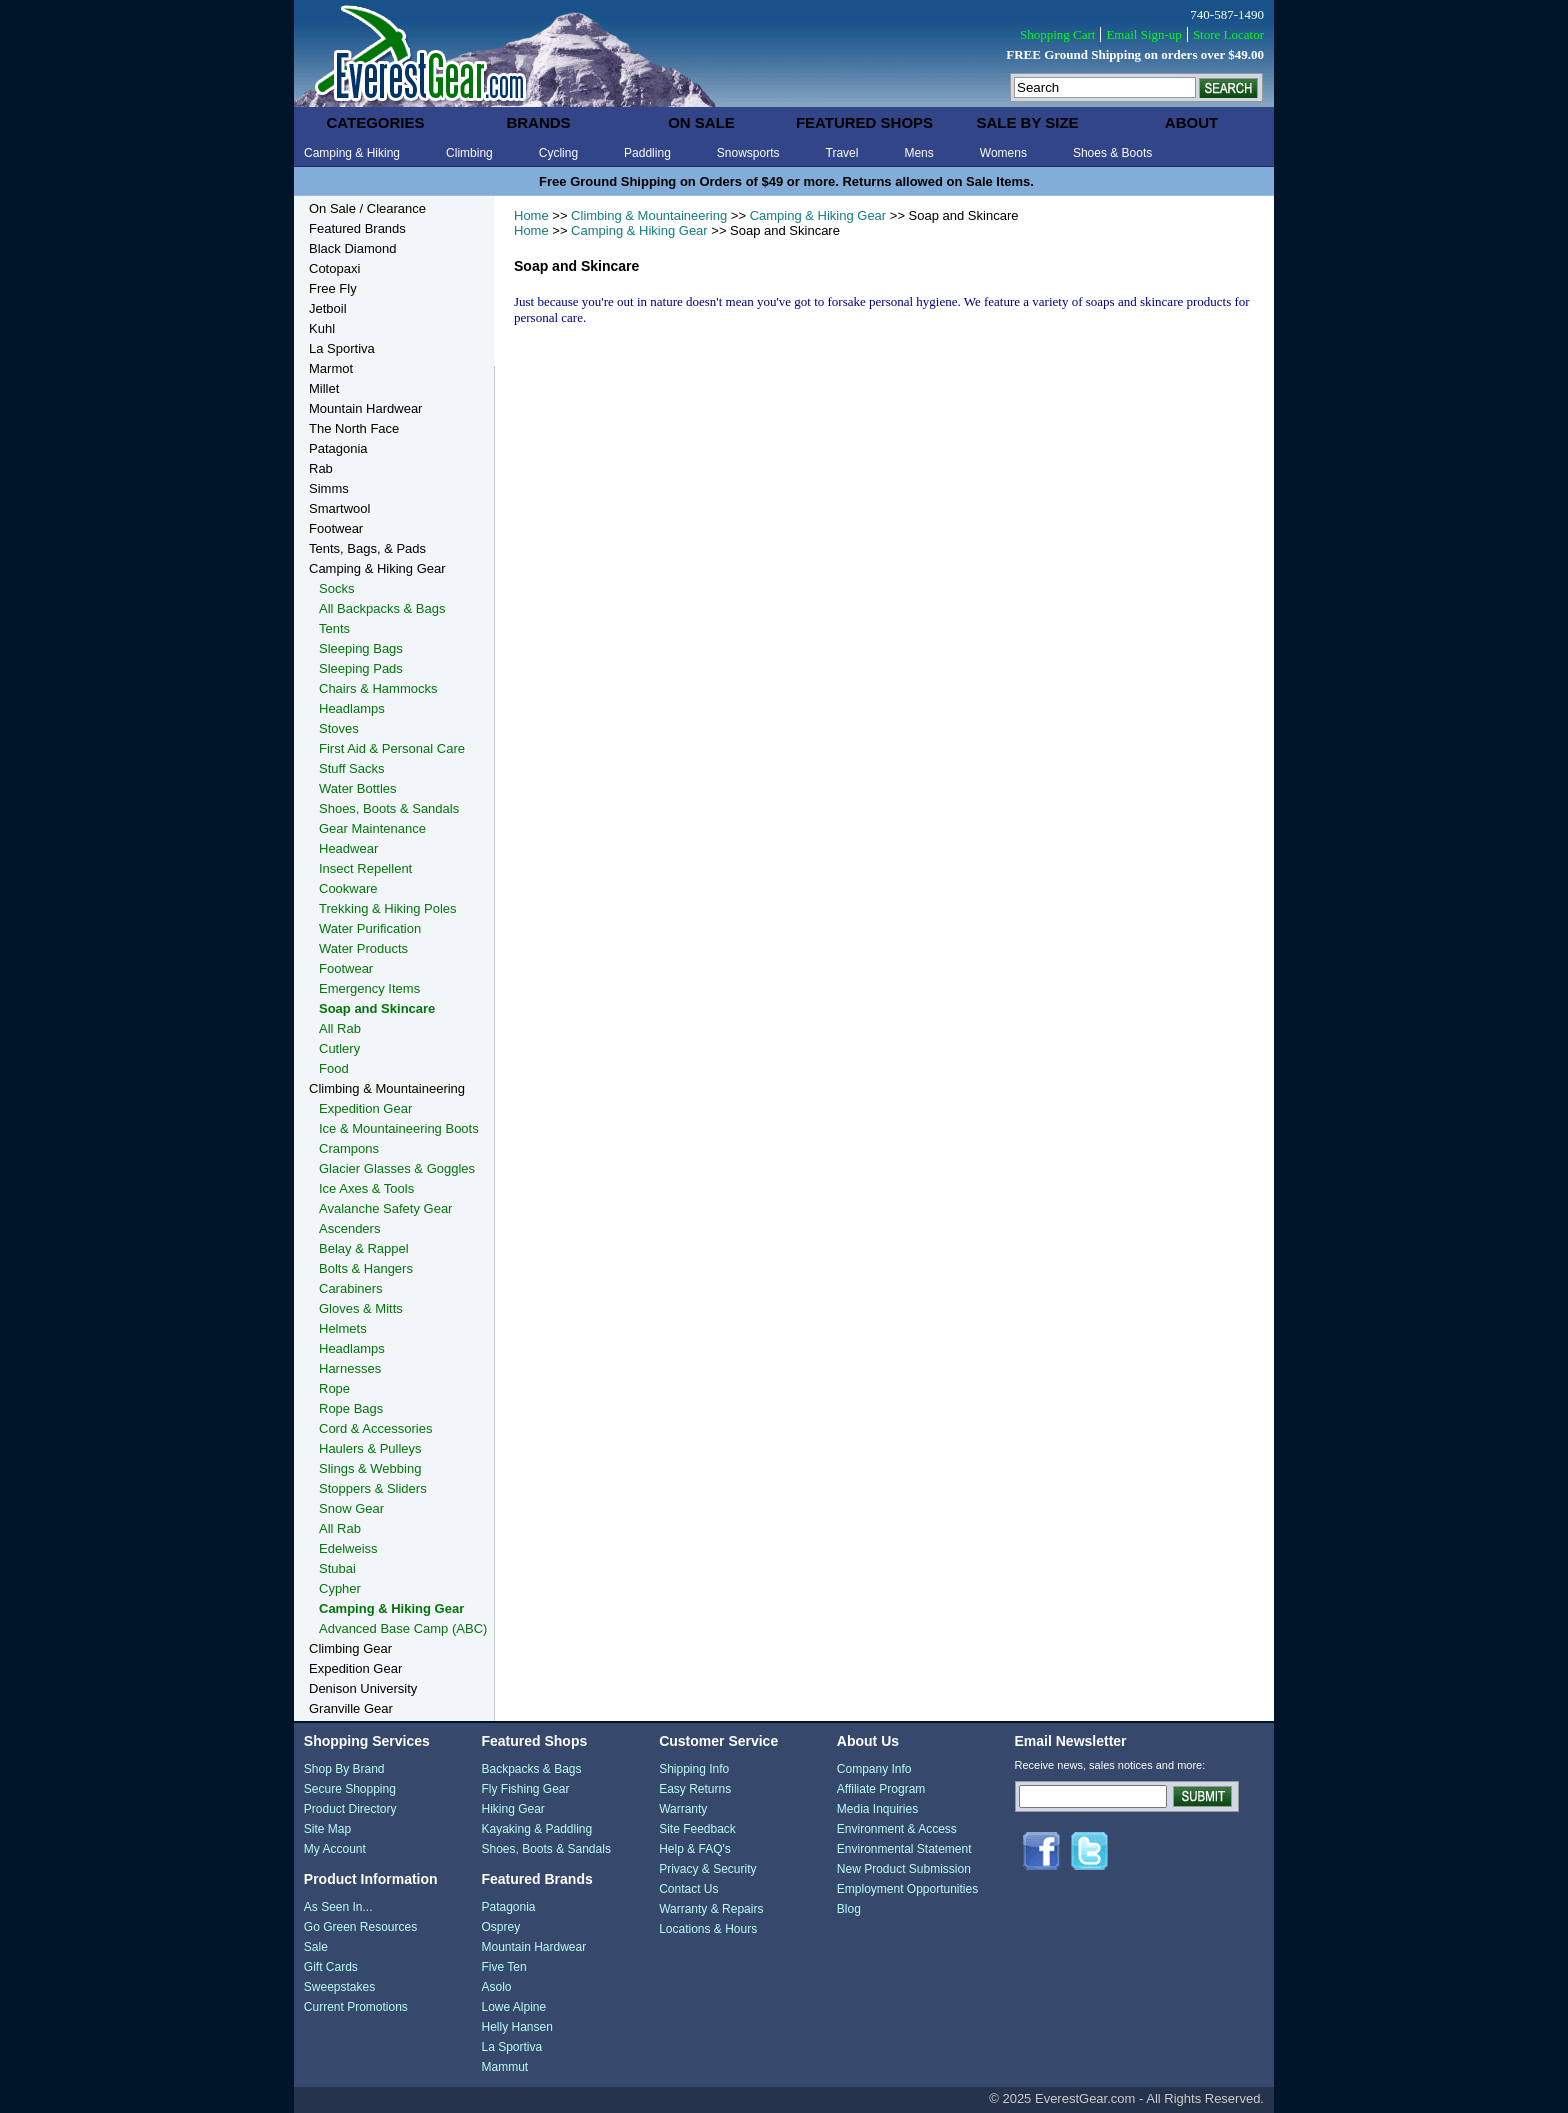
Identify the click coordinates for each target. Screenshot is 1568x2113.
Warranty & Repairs (711, 1909)
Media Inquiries (877, 1809)
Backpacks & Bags (531, 1769)
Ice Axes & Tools (366, 1188)
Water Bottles (358, 788)
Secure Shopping (350, 1789)
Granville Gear (351, 1708)
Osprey (500, 1927)
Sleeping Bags (361, 648)
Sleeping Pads (361, 668)
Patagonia (338, 448)
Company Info (874, 1769)
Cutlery (339, 1048)
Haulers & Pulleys (370, 1448)
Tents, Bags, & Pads (367, 548)
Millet (324, 388)
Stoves (339, 728)
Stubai (337, 1568)
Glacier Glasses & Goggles (397, 1168)
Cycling (558, 153)
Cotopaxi (334, 268)
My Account (335, 1849)
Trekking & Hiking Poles (388, 908)
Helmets (343, 1328)
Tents (334, 628)
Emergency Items (369, 988)
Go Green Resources (360, 1927)
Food (334, 1068)
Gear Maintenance (372, 828)
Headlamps (352, 708)
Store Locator (1228, 34)
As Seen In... (338, 1907)
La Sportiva (342, 348)
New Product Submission (904, 1869)
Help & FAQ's (695, 1849)
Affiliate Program (881, 1789)
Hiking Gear (512, 1809)
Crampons (349, 1148)
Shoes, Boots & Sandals (389, 808)
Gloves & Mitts (361, 1308)
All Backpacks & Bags (382, 608)
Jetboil (328, 308)
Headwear (348, 848)
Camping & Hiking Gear (818, 215)
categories (375, 122)
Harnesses (350, 1368)
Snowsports (748, 153)
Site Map (327, 1829)
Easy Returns (695, 1789)
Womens (1003, 153)
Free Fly (333, 288)
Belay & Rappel (364, 1248)
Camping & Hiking (352, 153)
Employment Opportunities (907, 1889)
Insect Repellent (365, 868)
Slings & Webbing (370, 1468)
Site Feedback (697, 1829)
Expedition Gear (365, 1108)
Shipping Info (694, 1769)
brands (538, 122)
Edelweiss (348, 1548)
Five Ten (503, 1967)
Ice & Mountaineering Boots (399, 1128)
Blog (849, 1909)
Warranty (683, 1809)
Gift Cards (331, 1967)
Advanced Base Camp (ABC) (403, 1628)
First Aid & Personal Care (392, 748)
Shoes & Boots (1112, 153)
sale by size (1027, 122)
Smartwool (339, 508)
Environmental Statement (904, 1849)
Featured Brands (357, 228)
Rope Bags (351, 1408)
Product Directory (350, 1809)
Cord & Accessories (375, 1428)
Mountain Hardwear (365, 408)
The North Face (354, 428)
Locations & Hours (708, 1929)
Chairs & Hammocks (378, 688)
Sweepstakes (339, 1987)
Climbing (469, 153)
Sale (316, 1947)
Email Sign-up (1143, 34)
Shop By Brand (344, 1769)
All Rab (340, 1028)
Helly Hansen (516, 2027)
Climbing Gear (350, 1648)
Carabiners (351, 1288)
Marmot (331, 368)
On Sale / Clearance (367, 208)
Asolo (496, 1987)
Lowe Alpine (513, 2007)
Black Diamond (352, 248)
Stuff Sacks (352, 768)
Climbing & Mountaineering (649, 215)
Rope (334, 1388)
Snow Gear (351, 1508)
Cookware (348, 888)
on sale (701, 122)
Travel (842, 153)
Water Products (363, 948)
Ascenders (349, 1228)
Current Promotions (356, 2007)
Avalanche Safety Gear (385, 1208)
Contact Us (688, 1889)
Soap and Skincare (377, 1008)
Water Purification (370, 928)
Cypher (340, 1588)
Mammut (504, 2067)
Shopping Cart (1057, 34)
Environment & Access (897, 1829)
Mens (918, 153)
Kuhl (322, 328)
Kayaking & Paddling (536, 1829)
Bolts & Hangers (366, 1268)
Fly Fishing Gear (525, 1789)
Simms (329, 488)
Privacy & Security (707, 1869)
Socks (336, 588)
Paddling (647, 153)
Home (531, 215)
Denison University (363, 1688)
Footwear (336, 528)
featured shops (864, 122)
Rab (321, 468)
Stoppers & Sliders (373, 1488)
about (1191, 122)
